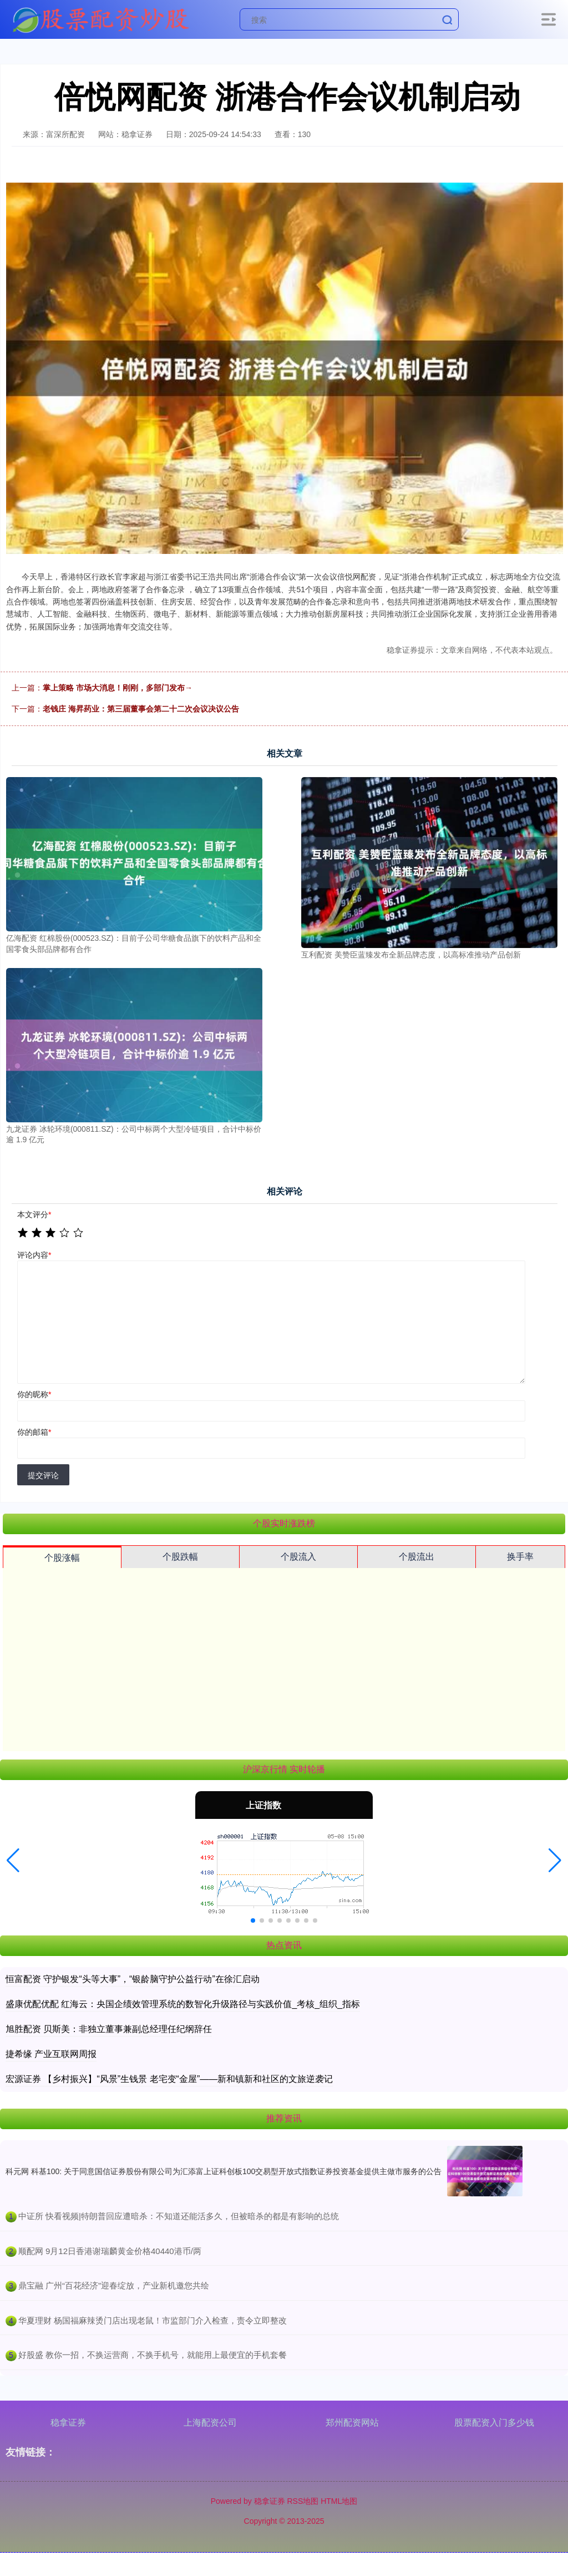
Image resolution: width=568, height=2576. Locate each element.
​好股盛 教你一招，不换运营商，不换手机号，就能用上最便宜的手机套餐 (152, 2355)
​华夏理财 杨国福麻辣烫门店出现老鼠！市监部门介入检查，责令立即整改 (152, 2320)
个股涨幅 (62, 1557)
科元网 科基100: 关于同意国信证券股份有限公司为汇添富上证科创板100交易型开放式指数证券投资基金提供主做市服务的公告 (224, 2171)
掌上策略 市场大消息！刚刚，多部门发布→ (117, 687)
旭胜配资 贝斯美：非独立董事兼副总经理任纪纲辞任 (109, 2029)
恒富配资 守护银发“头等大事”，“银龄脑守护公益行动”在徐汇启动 (133, 1979)
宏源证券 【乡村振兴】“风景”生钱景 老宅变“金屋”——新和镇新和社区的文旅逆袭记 (169, 2079)
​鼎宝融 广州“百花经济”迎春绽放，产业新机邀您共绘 (113, 2285)
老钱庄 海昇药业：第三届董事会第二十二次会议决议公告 (141, 708)
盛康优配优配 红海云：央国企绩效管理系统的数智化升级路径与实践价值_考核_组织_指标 (183, 2004)
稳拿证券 (68, 2422)
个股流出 (416, 1556)
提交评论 (43, 1475)
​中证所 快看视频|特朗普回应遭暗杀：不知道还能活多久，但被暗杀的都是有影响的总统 (178, 2216)
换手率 (520, 1556)
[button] (13, 1860)
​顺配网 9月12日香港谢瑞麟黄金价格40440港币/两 (109, 2251)
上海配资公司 (210, 2422)
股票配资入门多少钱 (494, 2422)
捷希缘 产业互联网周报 (51, 2054)
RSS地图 (302, 2501)
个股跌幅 (180, 1556)
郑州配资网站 (352, 2422)
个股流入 (298, 1556)
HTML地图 (339, 2501)
